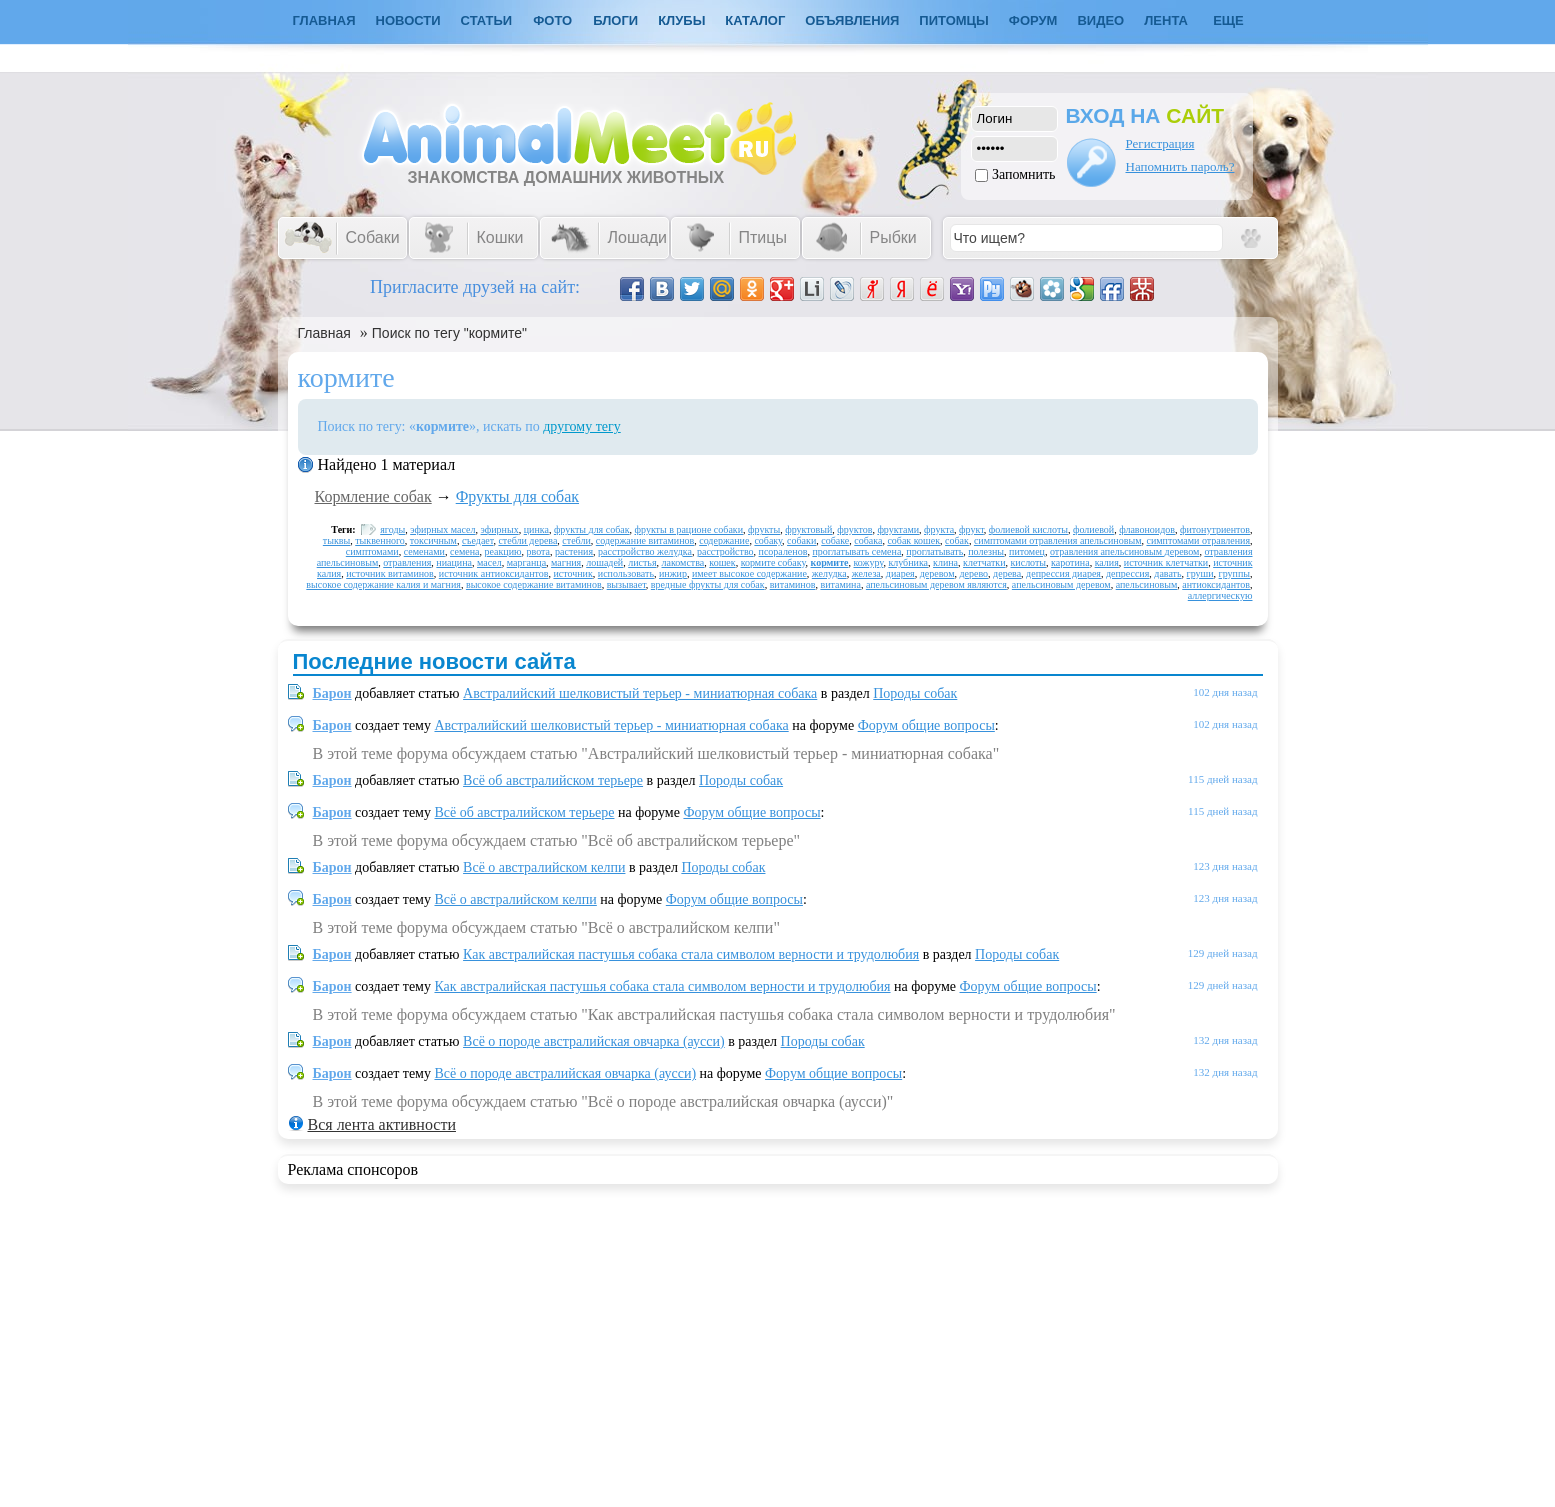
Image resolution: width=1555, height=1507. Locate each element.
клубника (908, 562)
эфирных (500, 529)
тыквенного (380, 540)
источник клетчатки (1166, 562)
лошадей (604, 562)
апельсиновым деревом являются (936, 584)
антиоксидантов (1216, 584)
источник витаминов (390, 573)
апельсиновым (1147, 584)
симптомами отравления (1198, 540)
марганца (526, 562)
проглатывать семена (856, 551)
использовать (626, 573)
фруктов (854, 529)
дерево (973, 573)
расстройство (725, 551)
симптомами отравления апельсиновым (1058, 540)
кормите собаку (773, 562)
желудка (829, 573)
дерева (1007, 573)
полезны (986, 551)
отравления (407, 562)
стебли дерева (527, 540)
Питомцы (953, 20)
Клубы (681, 20)
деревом (937, 573)
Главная (324, 333)
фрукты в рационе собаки (689, 529)
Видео (1100, 20)
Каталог (755, 20)
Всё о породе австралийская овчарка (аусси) (594, 1041)
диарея (900, 573)
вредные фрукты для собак (708, 584)
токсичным (433, 540)
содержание (724, 540)
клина (945, 562)
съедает (478, 540)
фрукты (764, 529)
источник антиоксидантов (494, 573)
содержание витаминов (645, 540)
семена (465, 551)
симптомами (372, 551)
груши (1200, 573)
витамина (840, 584)
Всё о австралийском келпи (544, 867)
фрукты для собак (592, 529)
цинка (536, 529)
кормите (830, 562)
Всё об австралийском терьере (553, 780)
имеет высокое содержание (749, 573)
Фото (552, 20)
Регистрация (1160, 143)
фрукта (939, 529)
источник (572, 573)
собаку (768, 540)
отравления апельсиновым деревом (1124, 551)
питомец (1027, 551)
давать (1167, 573)
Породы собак (915, 693)
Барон (332, 693)
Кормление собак (373, 496)
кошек (722, 562)
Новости (408, 20)
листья (642, 562)
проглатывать (934, 551)
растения (574, 551)
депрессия (1127, 573)
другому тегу (582, 426)
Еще (1228, 20)
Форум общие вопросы (926, 725)
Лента (1166, 20)
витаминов (793, 584)
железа (866, 573)
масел (489, 562)
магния (566, 562)
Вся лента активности (382, 1124)
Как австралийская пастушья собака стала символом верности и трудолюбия (691, 954)
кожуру (868, 562)
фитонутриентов (1215, 529)
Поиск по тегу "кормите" (449, 333)
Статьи (487, 20)
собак (957, 540)
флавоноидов (1147, 529)
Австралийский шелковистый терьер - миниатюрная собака (640, 693)
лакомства (683, 562)
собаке (835, 540)
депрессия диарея (1063, 573)
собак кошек (913, 540)
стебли (576, 540)
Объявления (852, 20)
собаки (801, 540)
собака (868, 540)
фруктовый (808, 529)
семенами (424, 551)
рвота (538, 551)
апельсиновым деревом (1061, 584)
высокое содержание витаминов (534, 584)
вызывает (626, 584)
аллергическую (1220, 595)
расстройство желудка (645, 551)
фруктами (898, 529)
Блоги (615, 20)
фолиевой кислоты (1028, 529)
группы (1234, 573)
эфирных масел (442, 529)
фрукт (971, 529)
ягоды (392, 529)
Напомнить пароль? (1180, 166)
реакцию (503, 551)
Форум (1033, 20)
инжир (673, 573)
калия (1107, 562)
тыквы (336, 540)
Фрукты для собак (517, 496)
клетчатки (984, 562)
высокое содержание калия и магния (383, 584)
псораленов (783, 551)
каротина (1070, 562)
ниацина (454, 562)
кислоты (1028, 562)
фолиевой (1093, 529)
